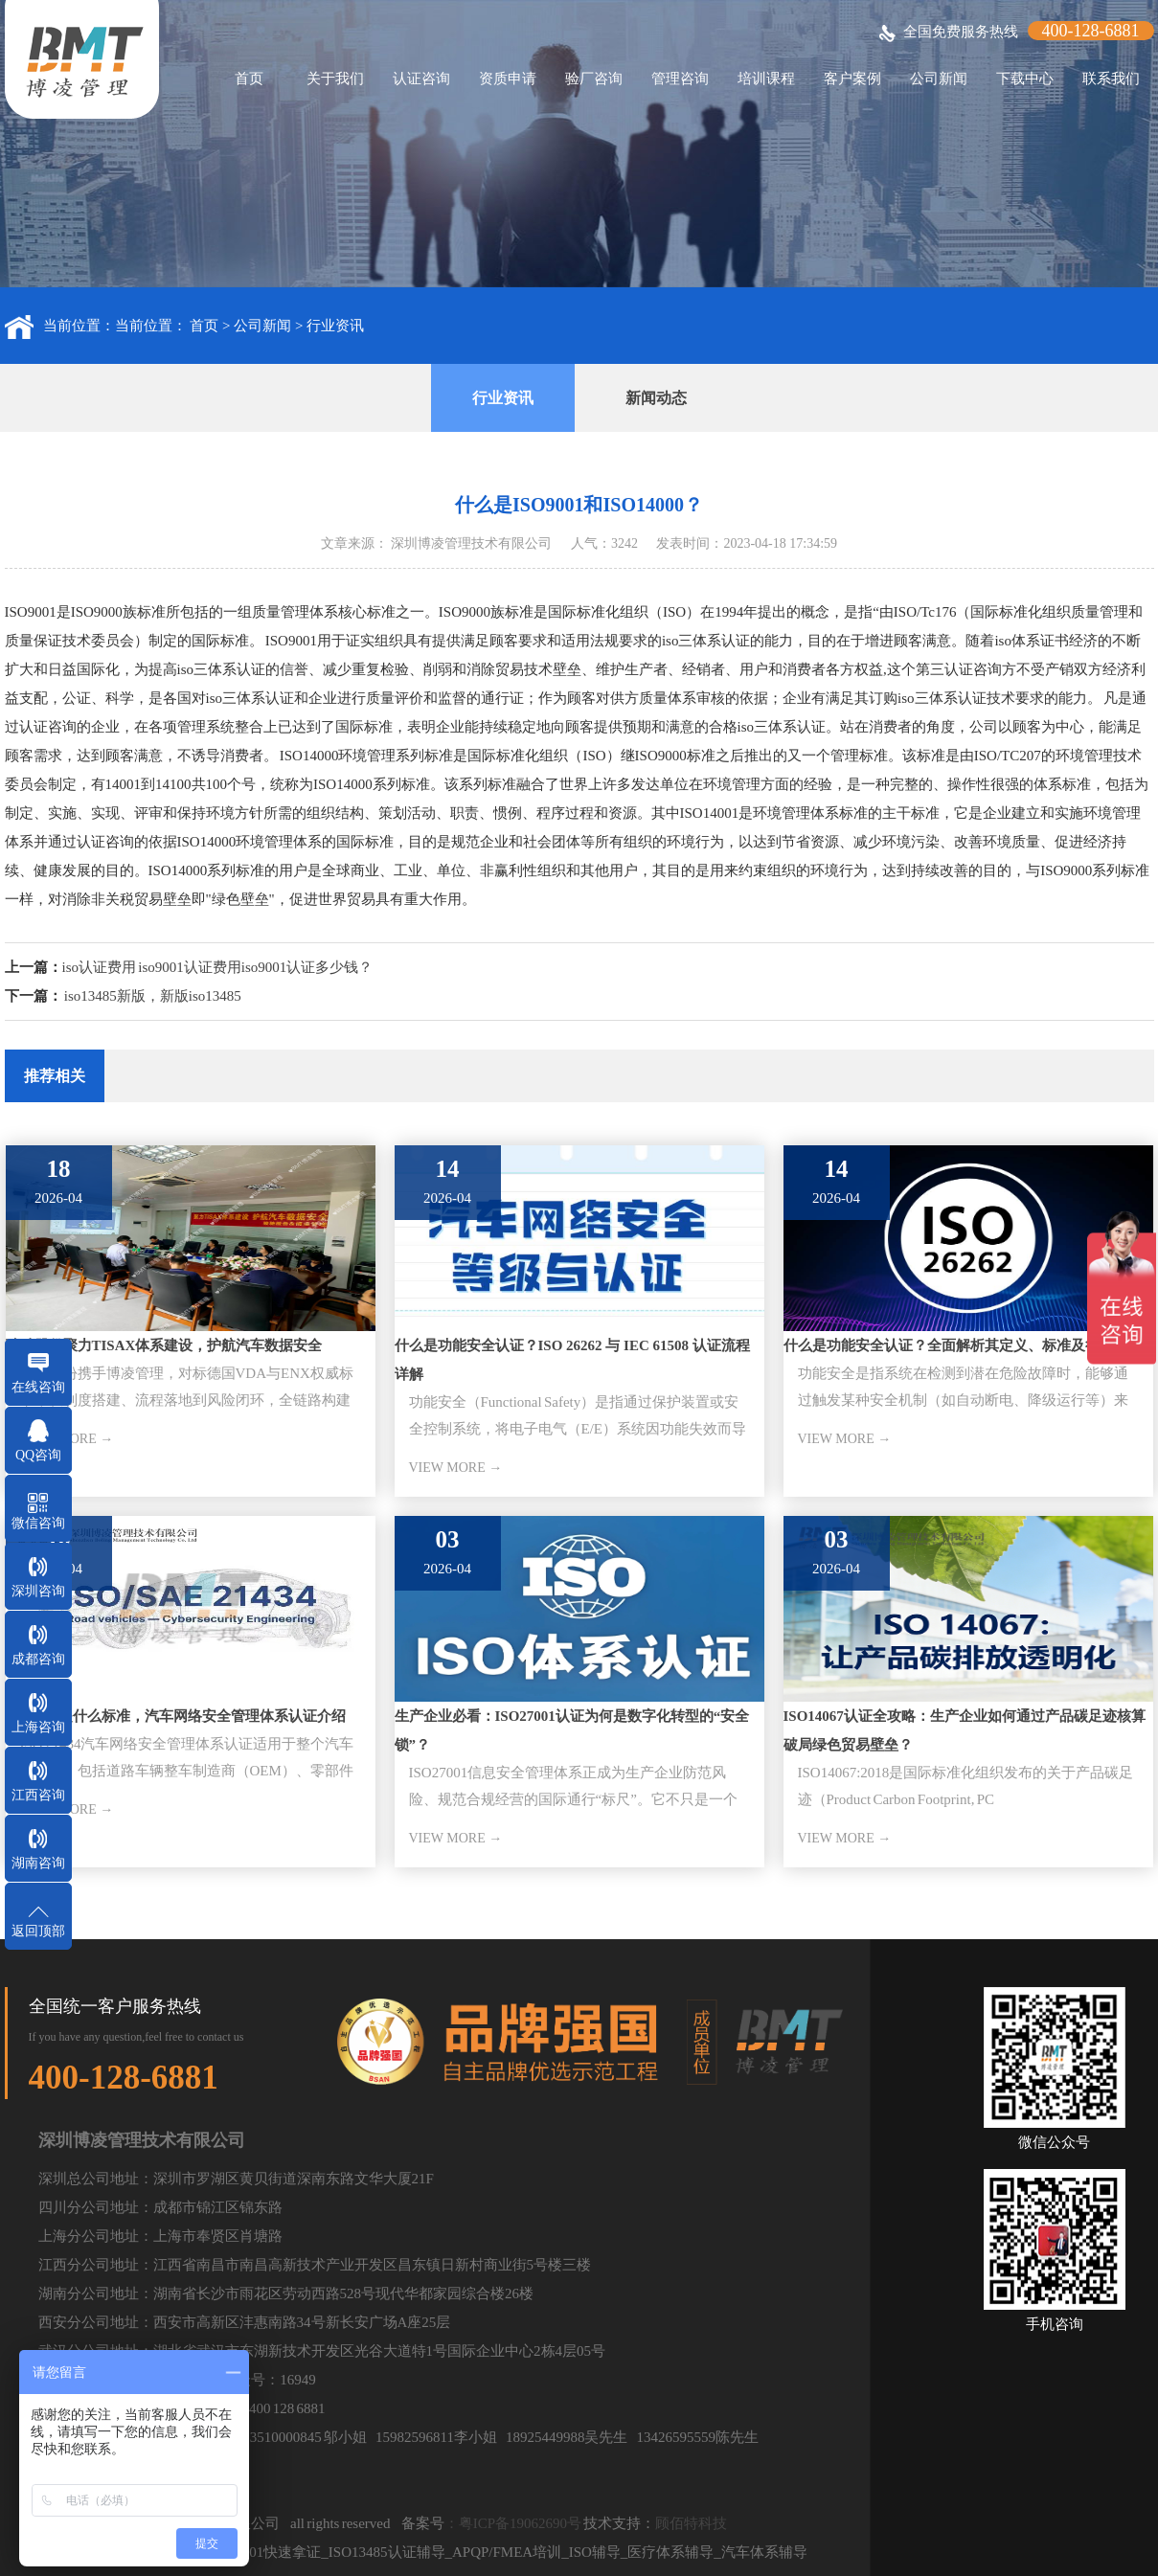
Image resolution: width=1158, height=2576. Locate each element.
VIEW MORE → (456, 1467)
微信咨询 (38, 1523)
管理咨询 (680, 78)
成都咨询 (38, 1659)
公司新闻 (938, 78)
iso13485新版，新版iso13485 (152, 996)
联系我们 (1111, 78)
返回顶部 (38, 1931)
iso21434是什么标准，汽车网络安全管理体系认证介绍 (176, 1716)
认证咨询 (421, 78)
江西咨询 (38, 1795)
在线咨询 (38, 1387)
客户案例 (852, 78)
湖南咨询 (38, 1863)
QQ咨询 (38, 1455)
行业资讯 (335, 325)
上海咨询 (38, 1727)
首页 (249, 78)
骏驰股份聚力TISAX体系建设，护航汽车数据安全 (164, 1345)
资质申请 (507, 78)
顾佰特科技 (691, 2523)
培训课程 (766, 78)
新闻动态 (656, 398)
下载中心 (1025, 78)
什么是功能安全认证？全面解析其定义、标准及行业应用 (963, 1345)
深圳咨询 (38, 1591)
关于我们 (335, 78)
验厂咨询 (594, 78)
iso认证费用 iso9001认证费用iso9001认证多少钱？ (218, 967)
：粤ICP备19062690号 (512, 2523)
